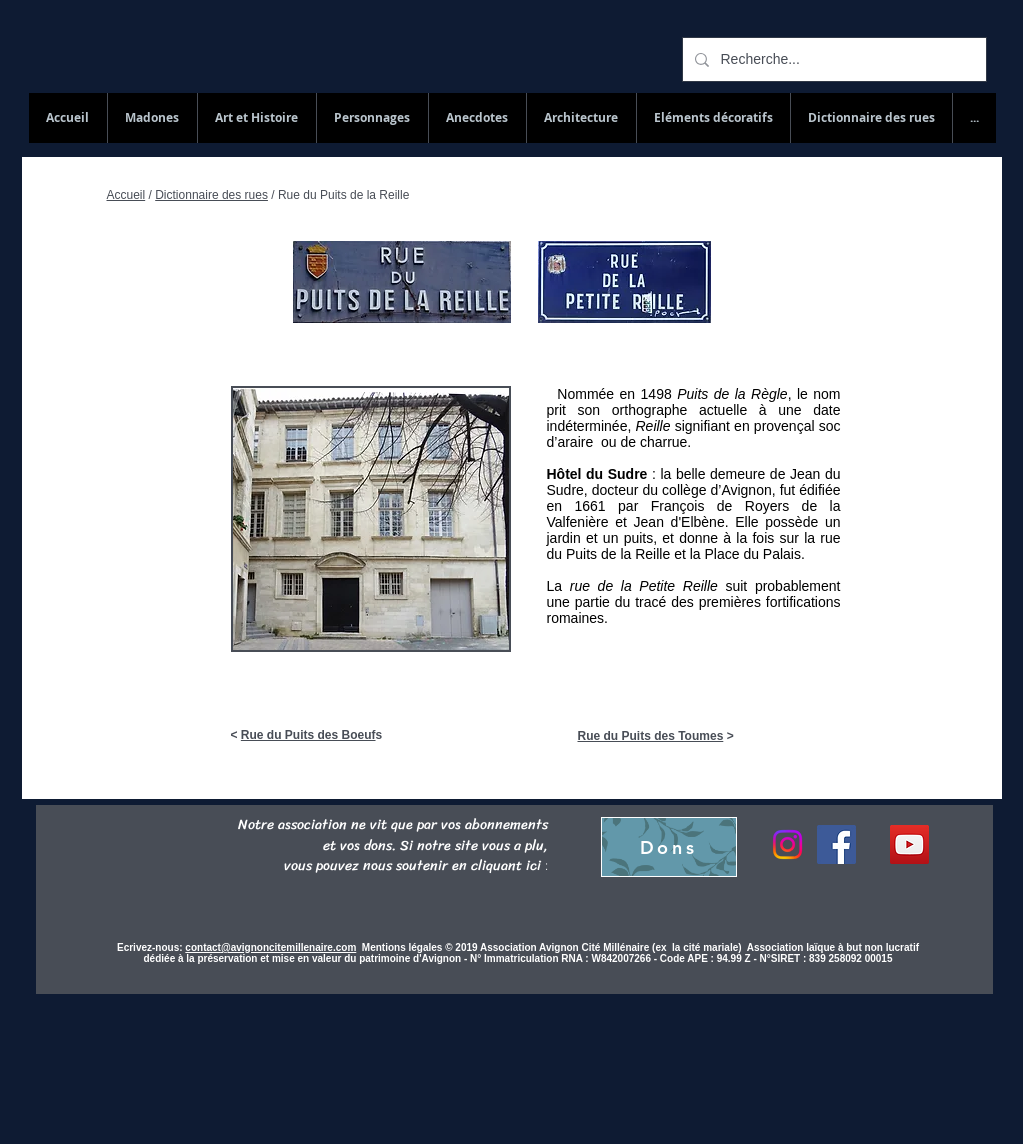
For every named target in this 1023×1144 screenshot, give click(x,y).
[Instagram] (787, 844)
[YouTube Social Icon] (909, 844)
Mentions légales (403, 947)
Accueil (126, 195)
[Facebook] (836, 844)
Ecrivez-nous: (150, 947)
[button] (871, 118)
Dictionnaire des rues (211, 195)
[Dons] (669, 847)
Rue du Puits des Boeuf (308, 735)
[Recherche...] (832, 59)
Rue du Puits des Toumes (651, 736)
